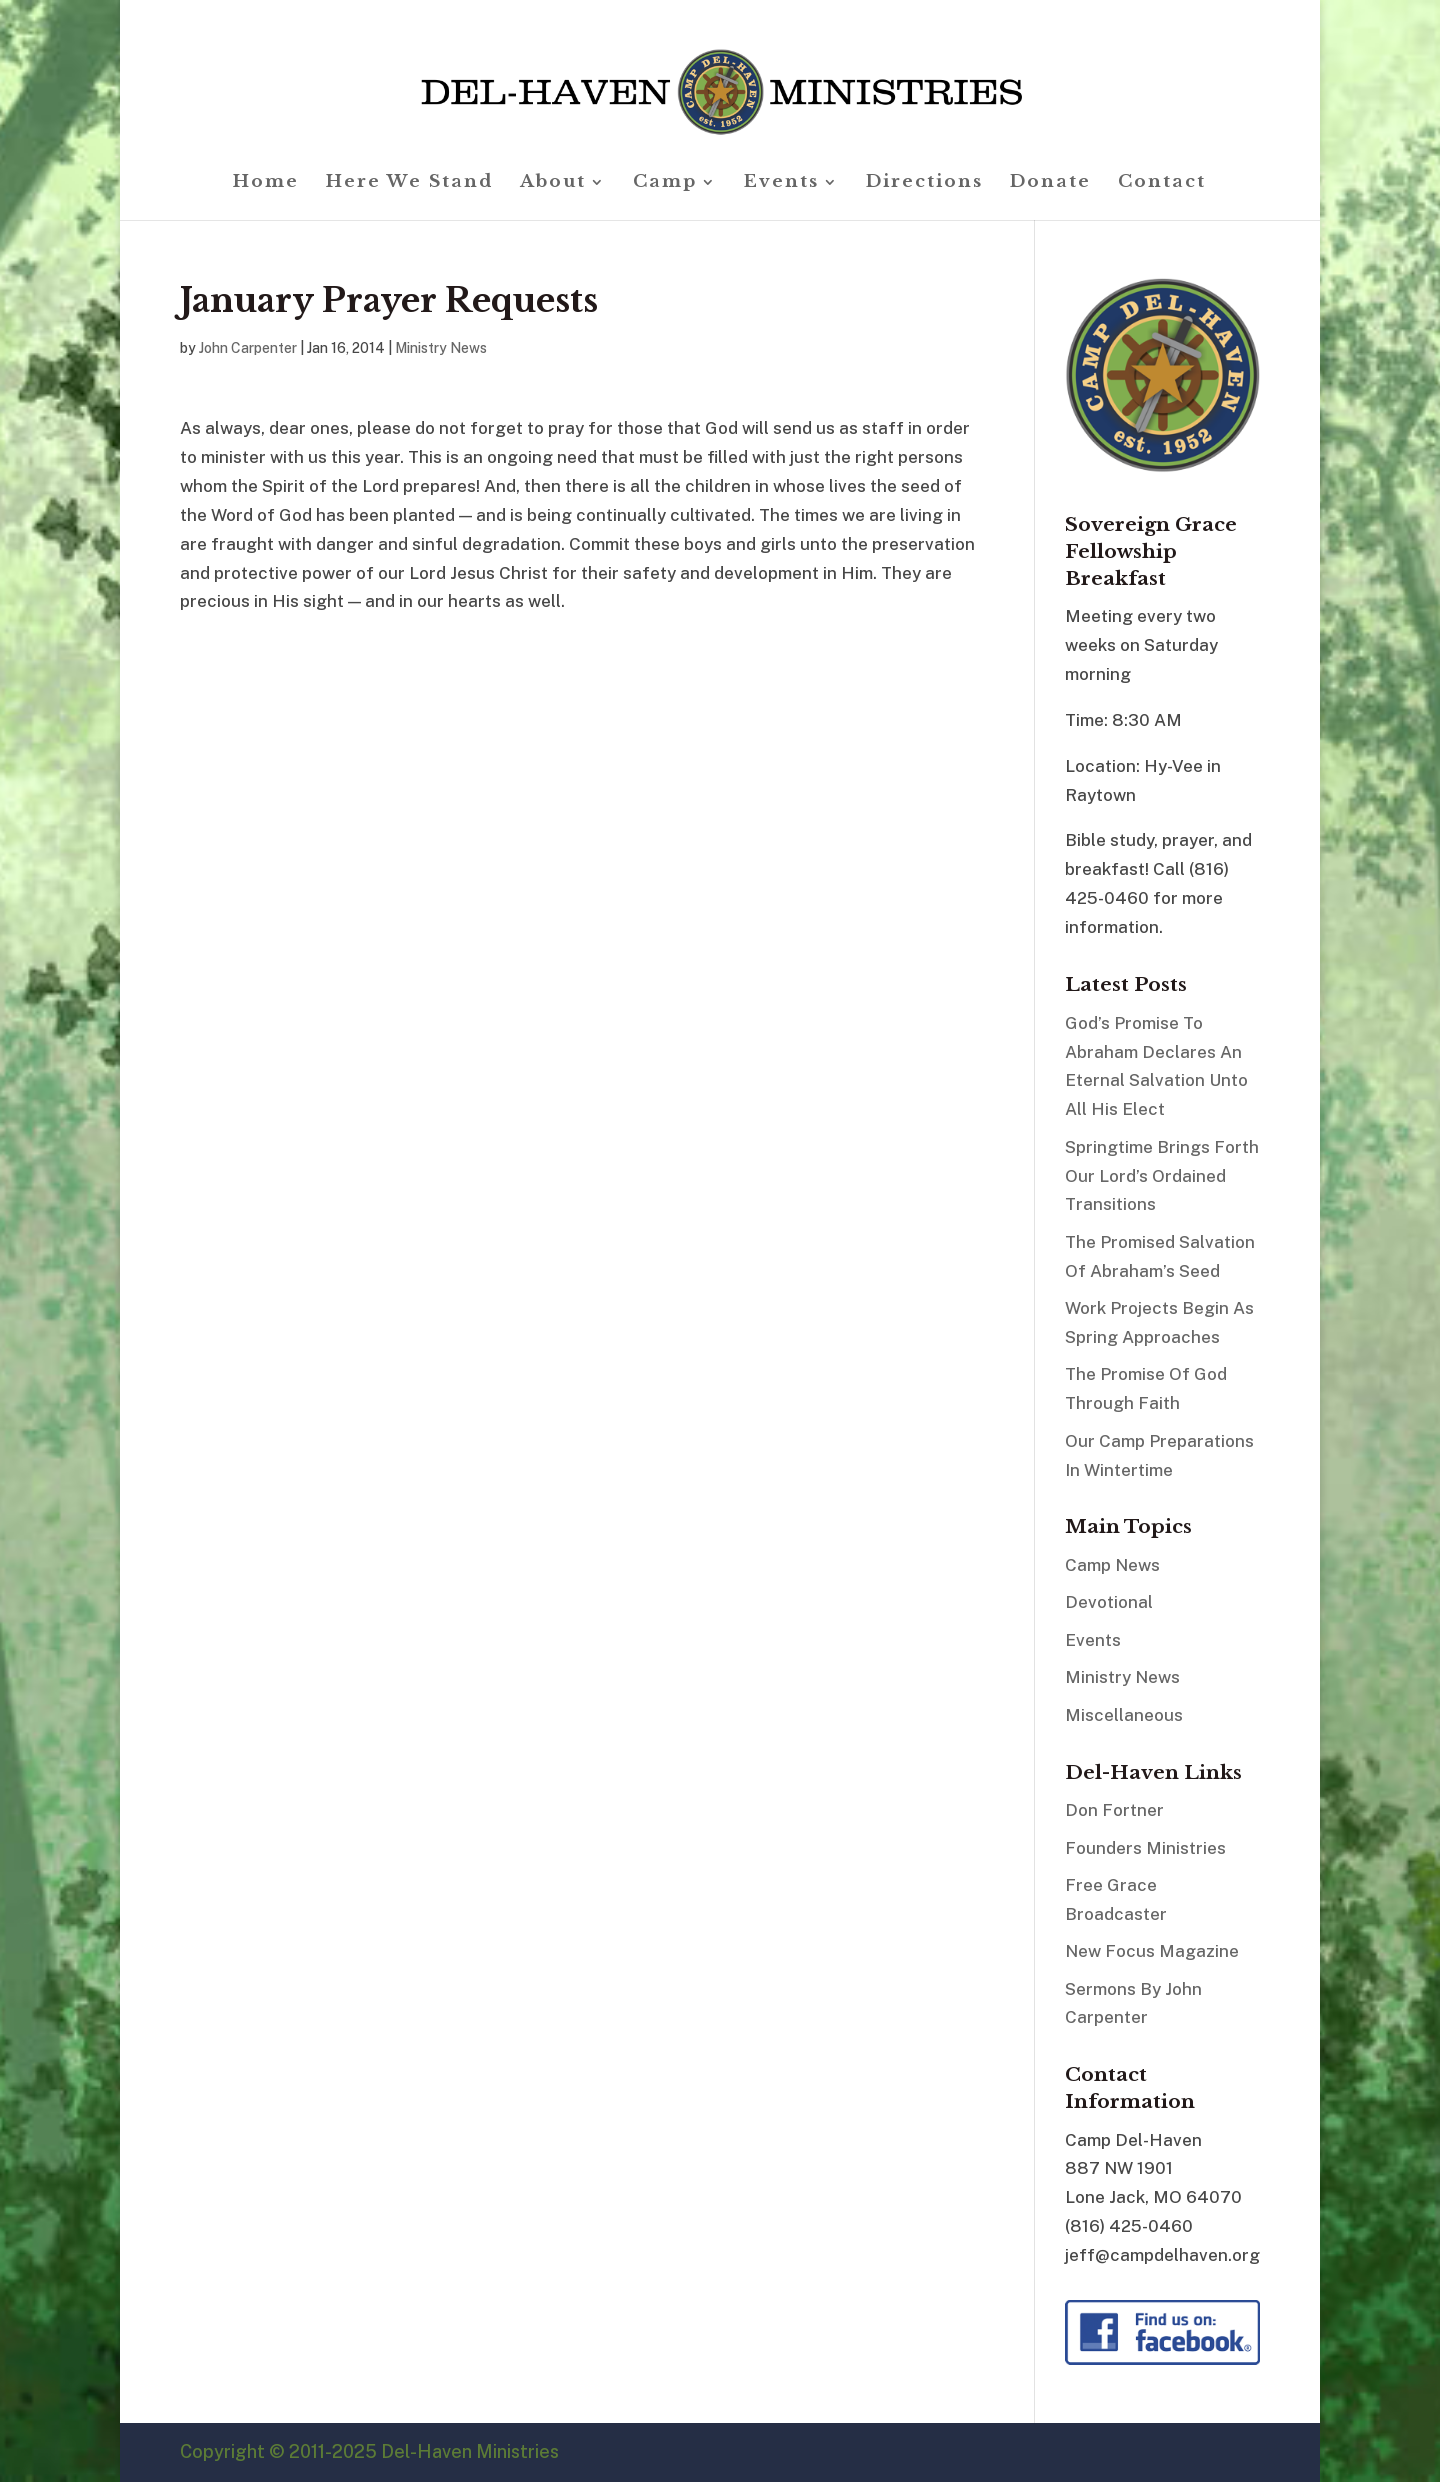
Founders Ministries (1145, 1848)
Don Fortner (1114, 1810)
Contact (1162, 183)
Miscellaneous (1124, 1715)
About (553, 183)
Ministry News (441, 348)
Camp (665, 183)
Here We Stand (409, 183)
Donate (1050, 183)
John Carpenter (248, 348)
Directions (924, 183)
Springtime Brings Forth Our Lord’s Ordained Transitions (1162, 1176)
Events (781, 183)
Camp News (1112, 1565)
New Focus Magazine (1152, 1951)
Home (266, 183)
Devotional (1109, 1602)
